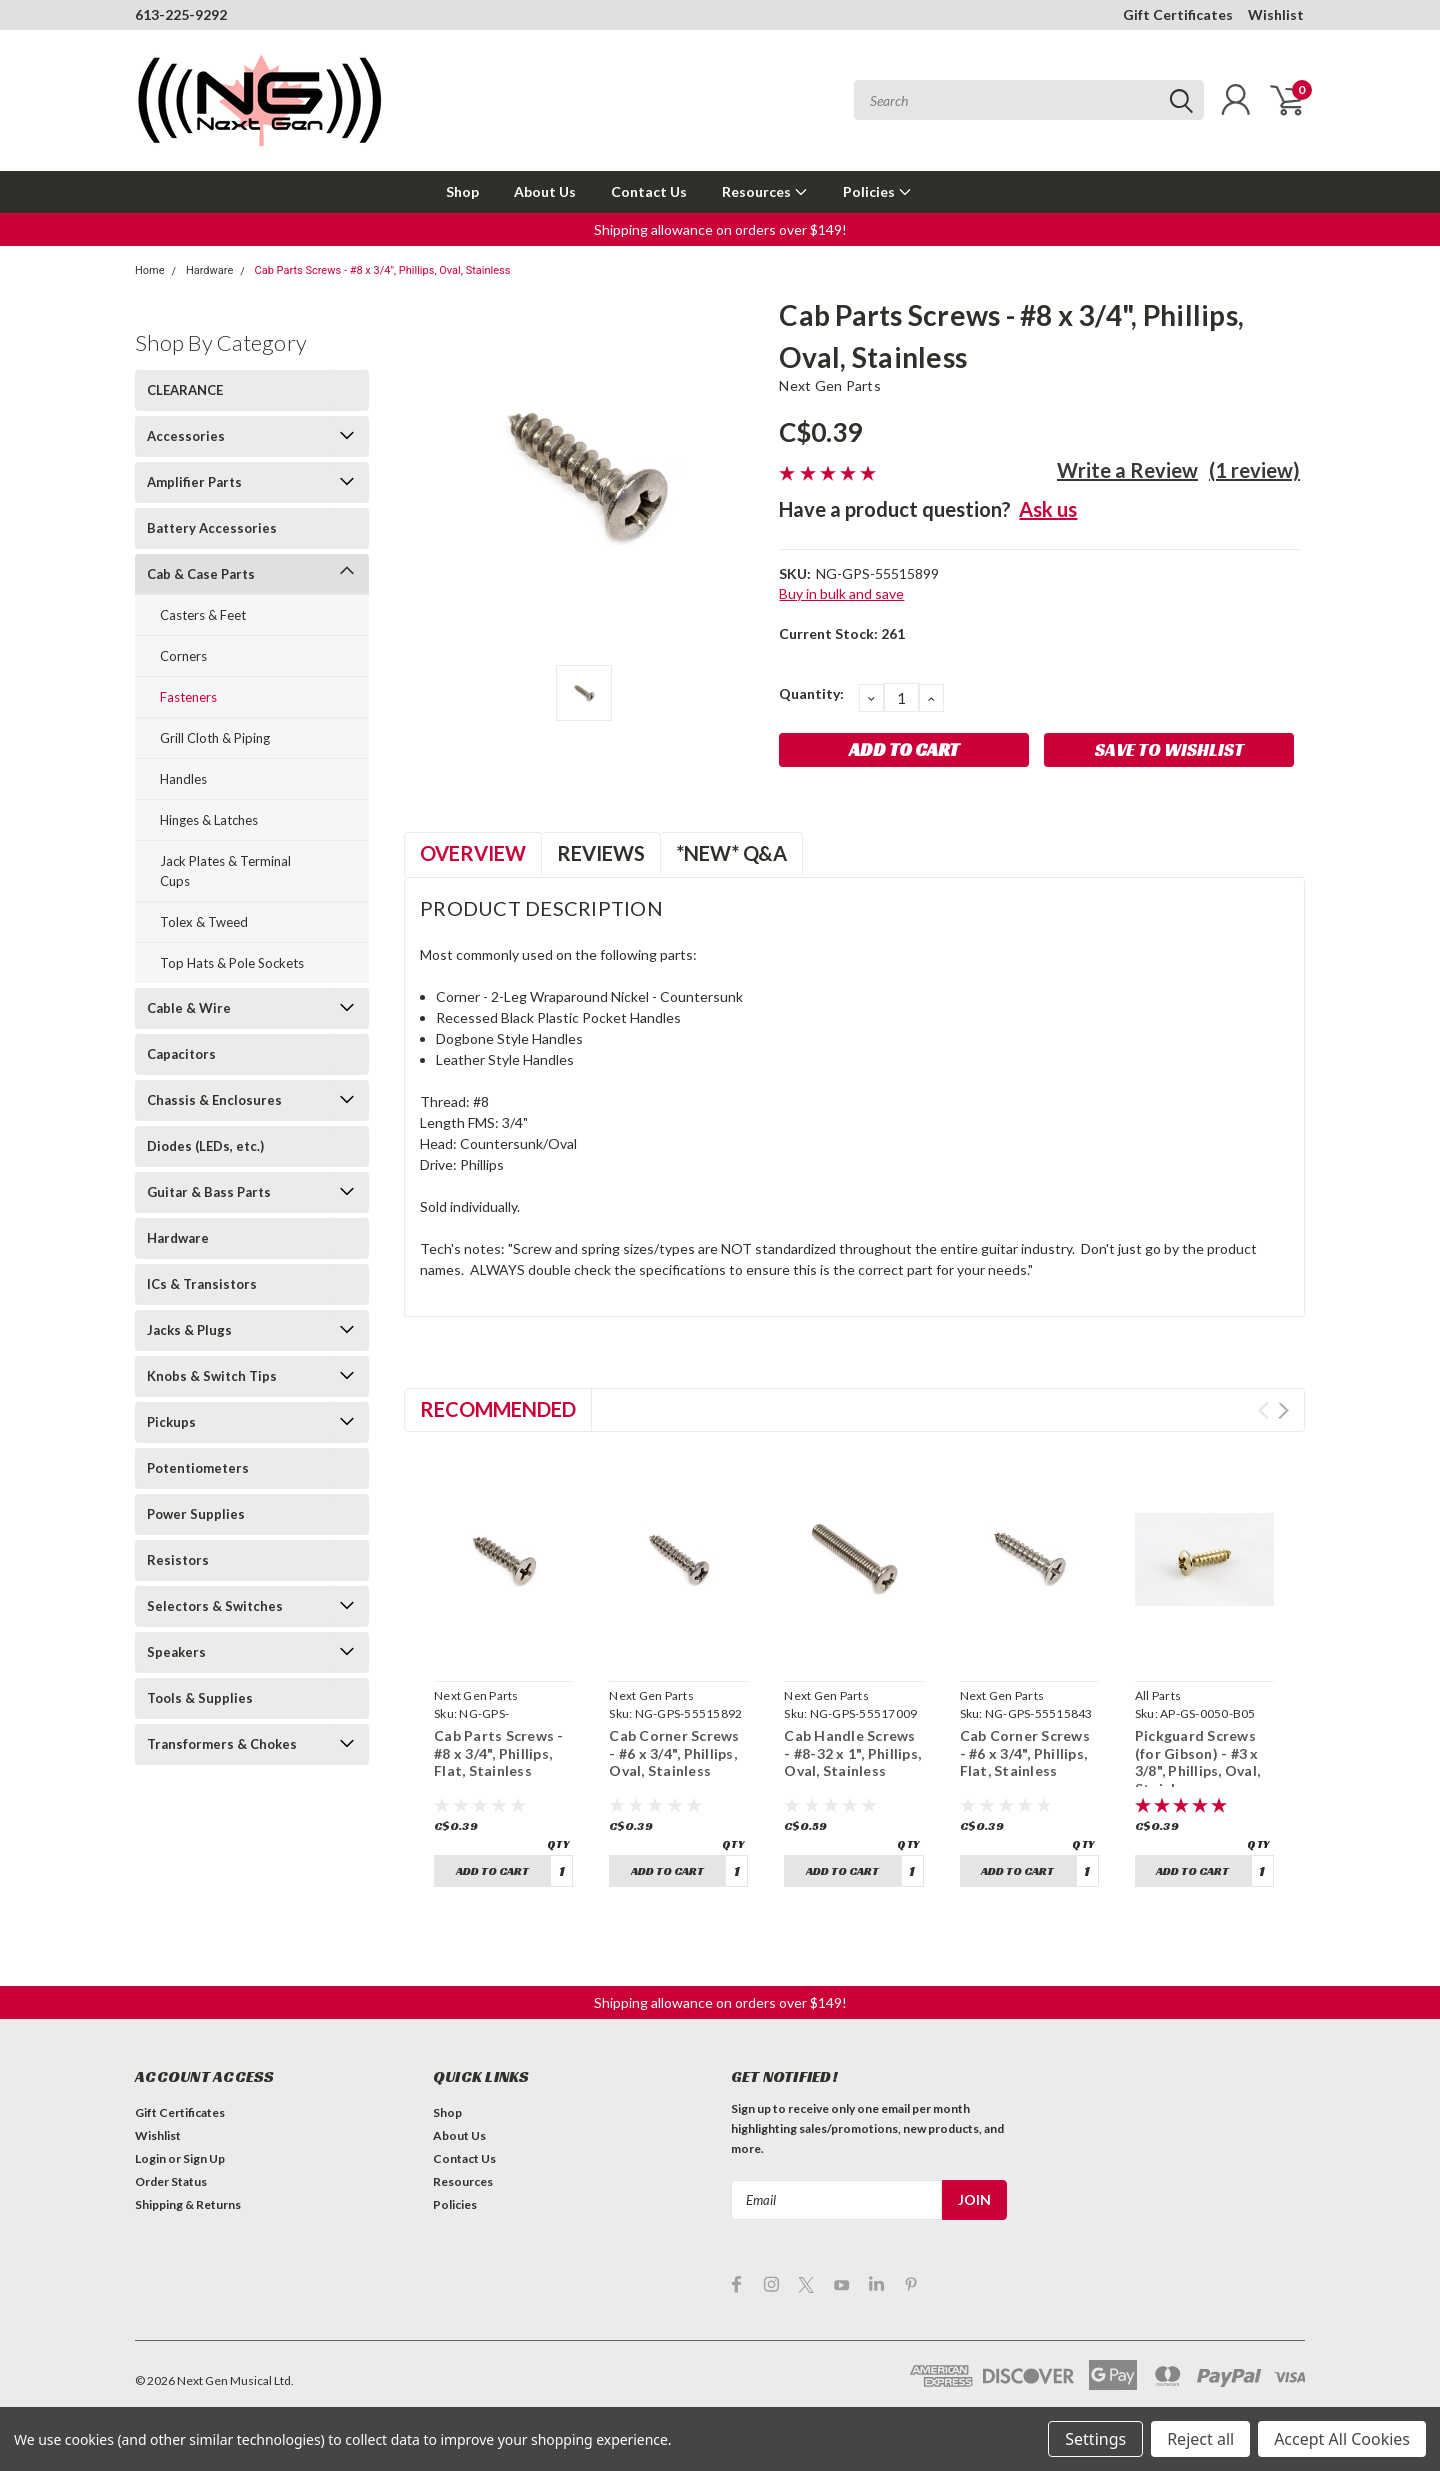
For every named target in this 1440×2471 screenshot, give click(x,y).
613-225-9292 (181, 14)
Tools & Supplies (200, 1698)
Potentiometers (198, 1468)
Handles (183, 779)
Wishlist (1276, 14)
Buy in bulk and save (841, 593)
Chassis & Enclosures (214, 1100)
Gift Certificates (1178, 14)
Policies (877, 191)
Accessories (186, 436)
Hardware (209, 270)
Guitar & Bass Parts (209, 1192)
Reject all (1200, 2439)
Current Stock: (842, 633)
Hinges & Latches (209, 820)
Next (1283, 1410)
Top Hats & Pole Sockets (232, 963)
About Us (545, 191)
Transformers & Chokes (222, 1744)
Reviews (601, 853)
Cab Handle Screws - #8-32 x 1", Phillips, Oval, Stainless (852, 1753)
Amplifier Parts (194, 482)
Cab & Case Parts (201, 574)
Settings (1095, 2439)
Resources (765, 191)
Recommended (498, 1409)
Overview (473, 853)
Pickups (171, 1422)
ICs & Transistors (202, 1284)
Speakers (176, 1652)
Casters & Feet (203, 615)
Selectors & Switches (215, 1606)
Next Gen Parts (830, 385)
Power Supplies (196, 1514)
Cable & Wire (189, 1008)
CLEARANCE (185, 390)
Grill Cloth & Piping (215, 738)
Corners (183, 656)
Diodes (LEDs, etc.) (205, 1146)
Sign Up (204, 2158)
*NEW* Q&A (731, 853)
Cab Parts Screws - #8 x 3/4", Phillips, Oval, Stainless (383, 270)
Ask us (1048, 509)
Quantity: (811, 693)
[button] (720, 229)
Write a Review (1127, 470)
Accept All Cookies (1342, 2439)
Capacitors (181, 1054)
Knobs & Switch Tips (212, 1376)
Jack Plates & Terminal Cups (225, 871)
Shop (462, 191)
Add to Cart (492, 1870)
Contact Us (649, 191)
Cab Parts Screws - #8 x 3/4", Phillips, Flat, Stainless (499, 1753)
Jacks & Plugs (189, 1330)
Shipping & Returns (188, 2204)
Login (150, 2158)
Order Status (171, 2181)
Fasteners (188, 697)
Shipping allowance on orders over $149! (720, 229)
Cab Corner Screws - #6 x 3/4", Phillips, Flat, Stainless (1025, 1753)
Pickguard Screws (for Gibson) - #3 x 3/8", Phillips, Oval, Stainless (1197, 1762)
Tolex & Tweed (204, 922)
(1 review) (1254, 470)
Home (150, 270)
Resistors (178, 1560)
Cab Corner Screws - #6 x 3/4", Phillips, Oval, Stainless (674, 1753)
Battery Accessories (212, 528)
